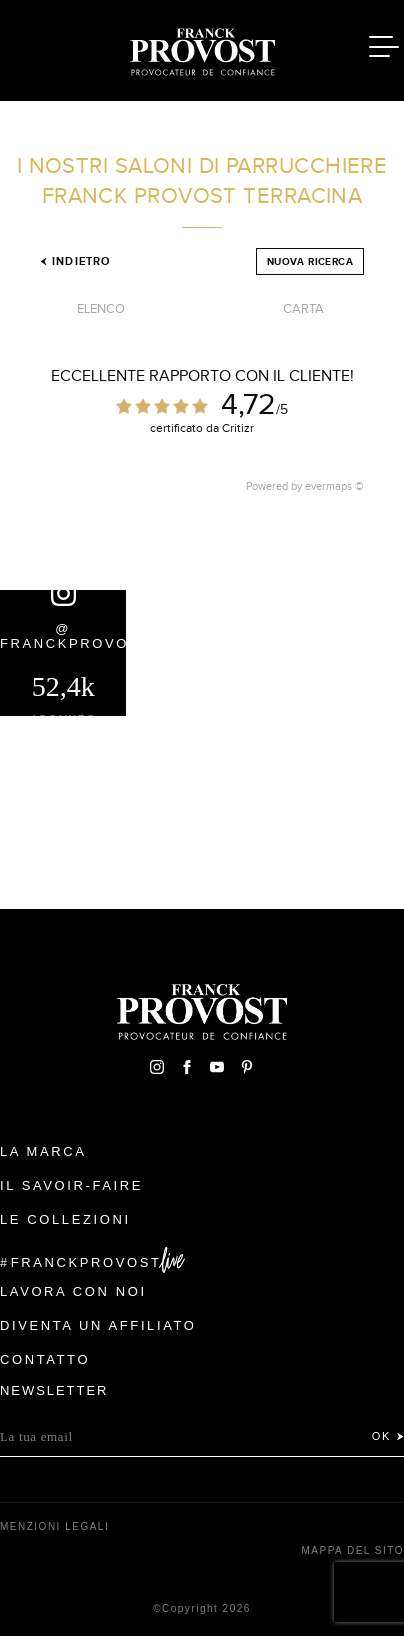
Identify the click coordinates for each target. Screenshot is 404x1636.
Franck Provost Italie (202, 48)
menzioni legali (54, 1526)
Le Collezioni (65, 1219)
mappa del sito (352, 1550)
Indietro (75, 261)
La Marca (43, 1151)
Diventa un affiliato (98, 1325)
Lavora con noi (73, 1291)
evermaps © (334, 486)
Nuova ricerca (310, 261)
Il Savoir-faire (71, 1185)
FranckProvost (86, 1262)
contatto (45, 1359)
